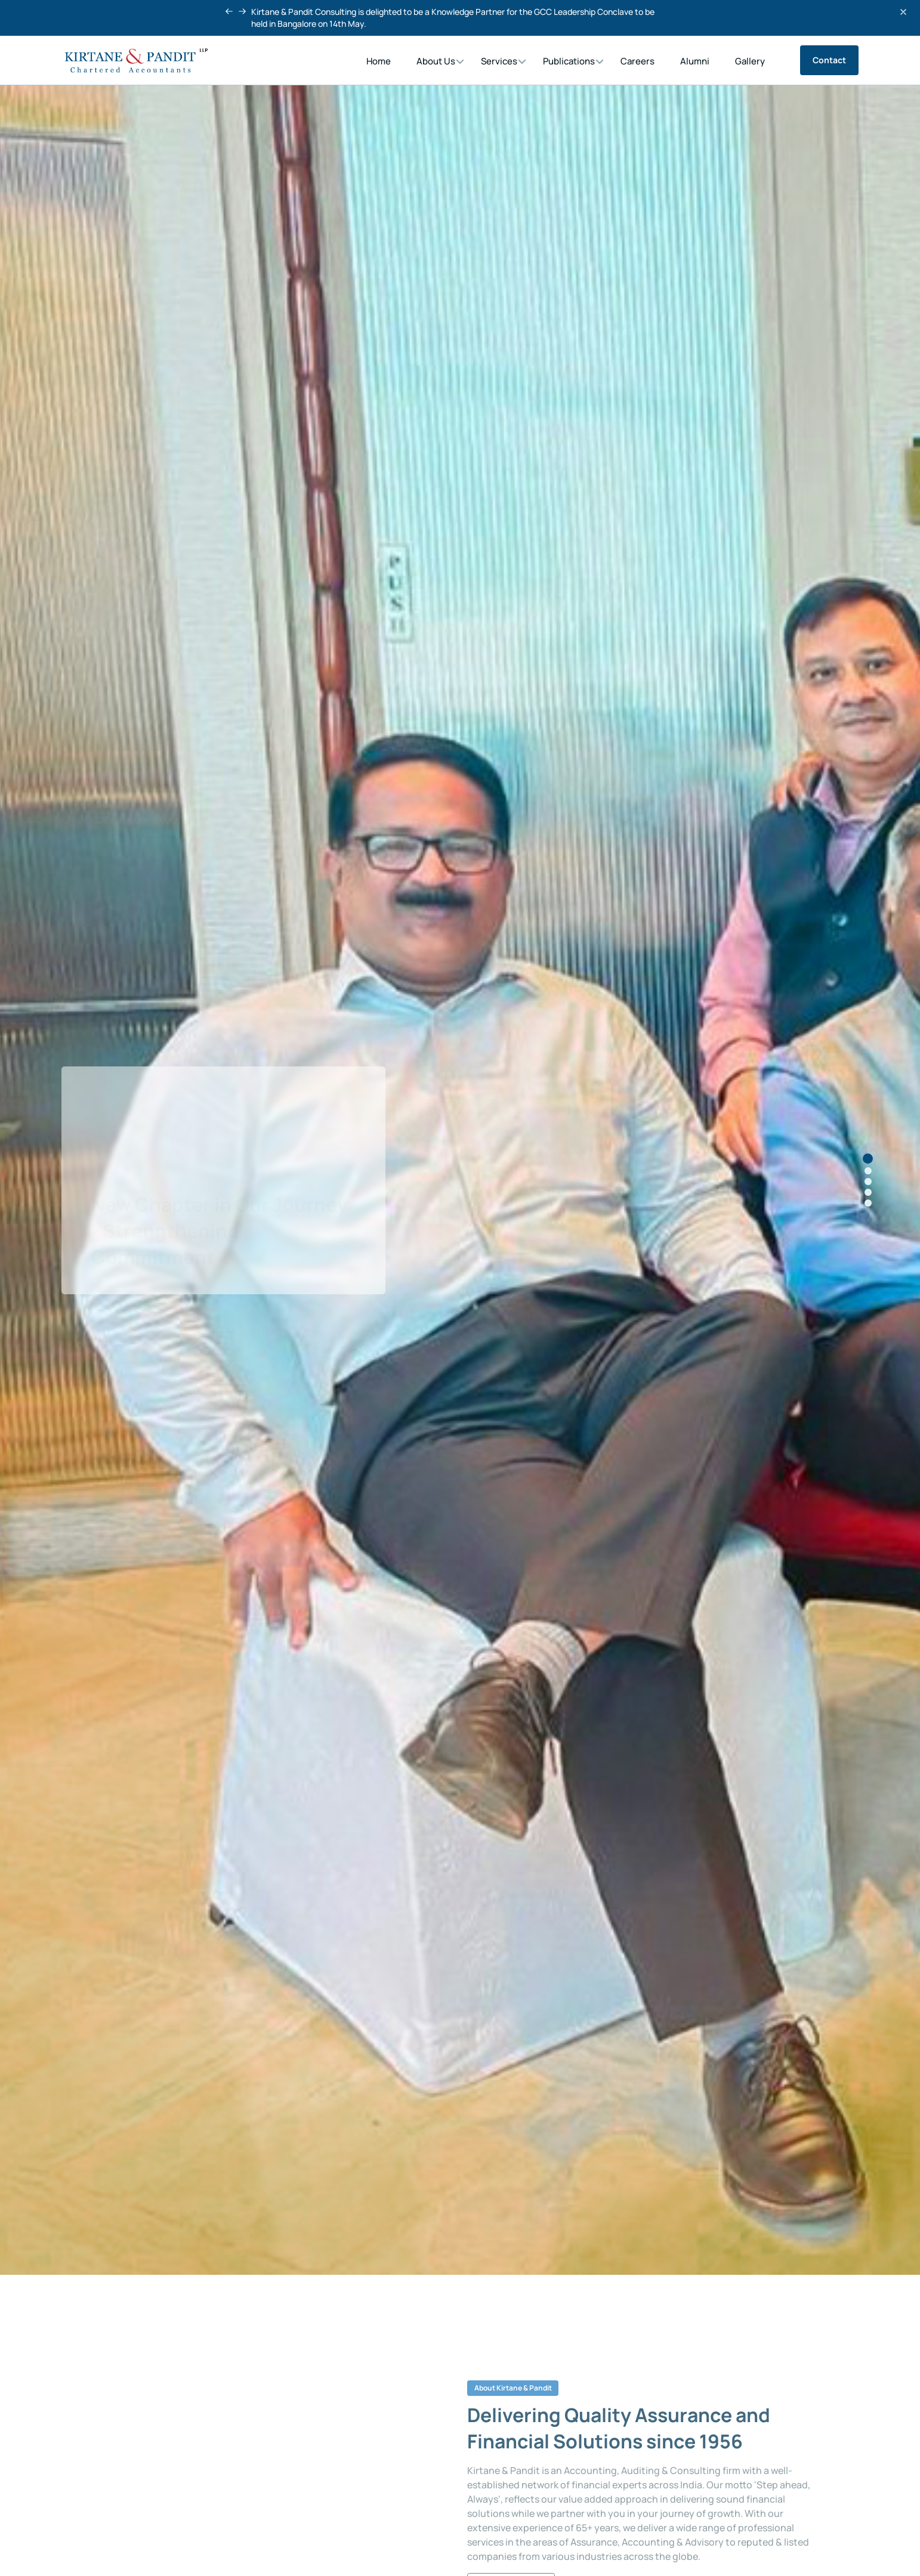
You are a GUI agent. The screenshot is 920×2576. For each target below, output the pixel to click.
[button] (229, 11)
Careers (637, 61)
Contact (829, 60)
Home (378, 61)
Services (499, 61)
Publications (569, 61)
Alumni (694, 61)
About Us (435, 61)
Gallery (750, 61)
